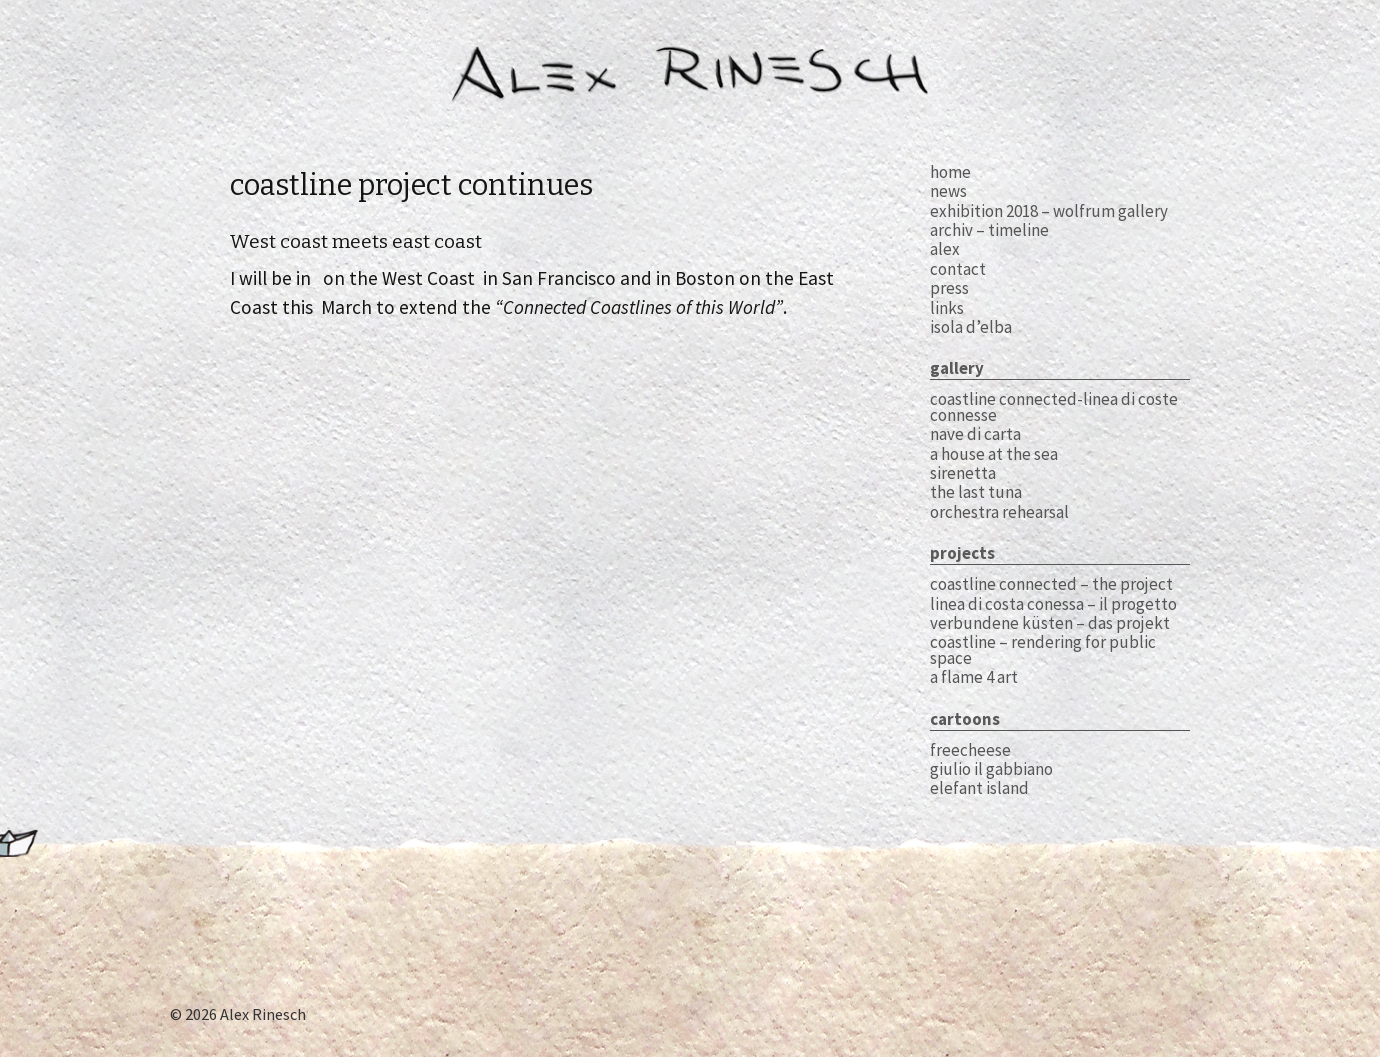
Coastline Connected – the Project (1051, 584)
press (949, 288)
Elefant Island (979, 788)
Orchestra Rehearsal (999, 512)
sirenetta (963, 473)
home (950, 172)
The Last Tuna (976, 492)
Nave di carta (975, 434)
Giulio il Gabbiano (991, 769)
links (947, 308)
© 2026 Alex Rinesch (238, 1014)
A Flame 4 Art (974, 677)
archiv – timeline (989, 230)
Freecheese (970, 750)
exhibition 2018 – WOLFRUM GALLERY (1049, 211)
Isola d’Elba (971, 327)
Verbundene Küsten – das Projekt (1050, 623)
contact (958, 269)
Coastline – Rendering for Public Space (1043, 649)
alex (945, 249)
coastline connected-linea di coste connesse (1054, 406)
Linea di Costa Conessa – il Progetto (1053, 604)
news (948, 191)
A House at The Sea (994, 454)
